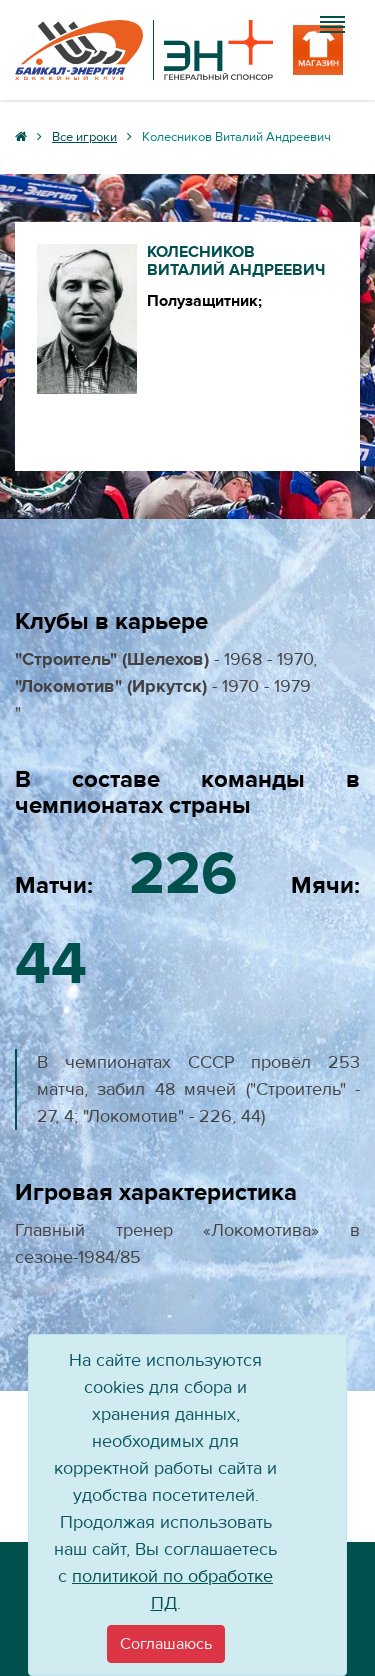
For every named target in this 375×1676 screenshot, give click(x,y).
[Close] (166, 1644)
